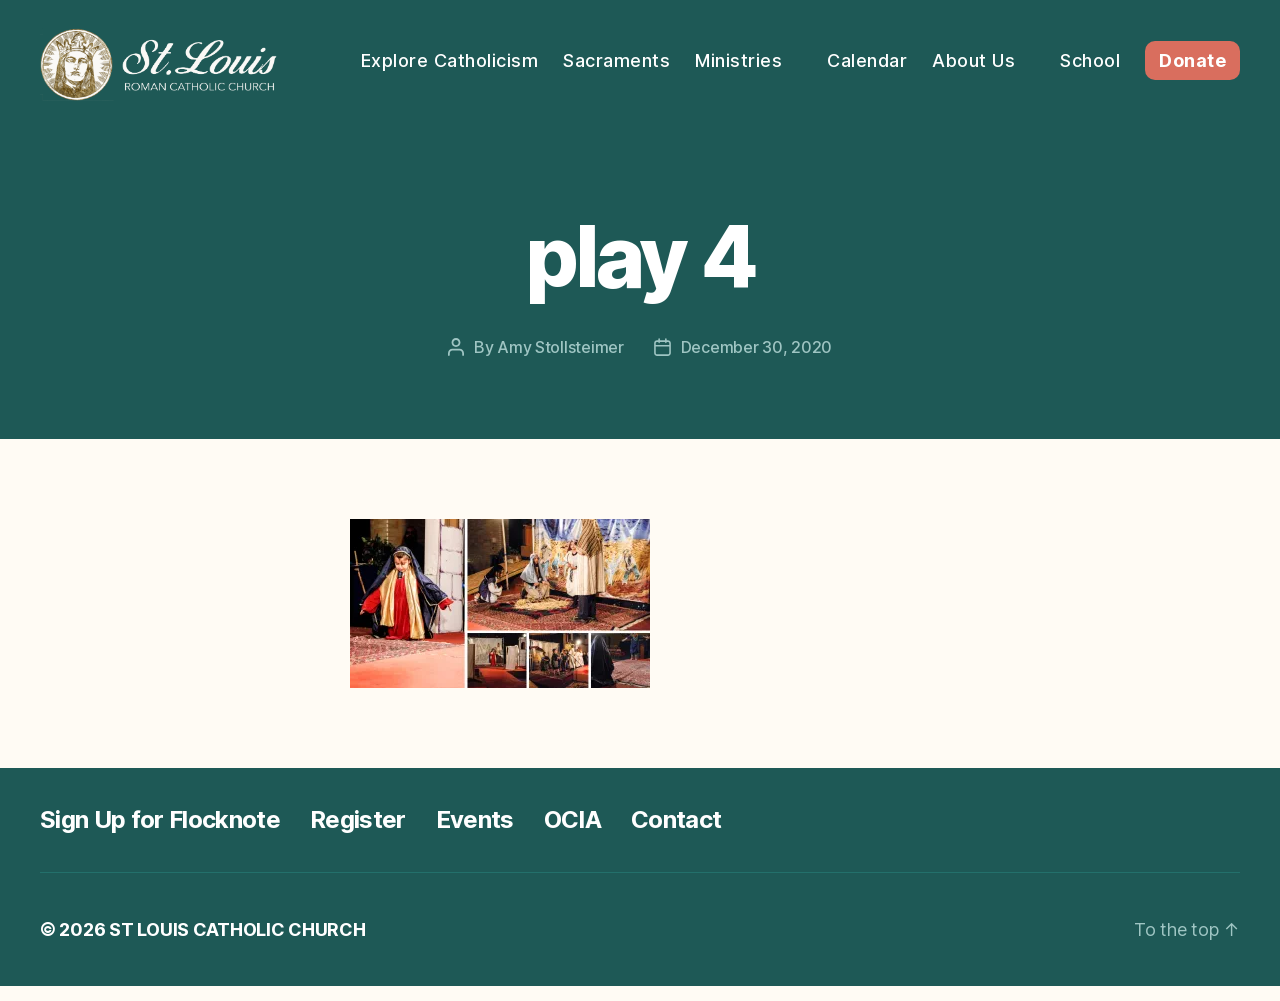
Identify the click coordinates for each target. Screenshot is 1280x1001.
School (1210, 52)
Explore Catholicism (570, 52)
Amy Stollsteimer (560, 362)
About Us (1093, 52)
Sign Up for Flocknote (160, 834)
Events (475, 834)
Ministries (858, 52)
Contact (676, 834)
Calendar (987, 52)
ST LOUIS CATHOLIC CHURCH (237, 944)
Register (358, 834)
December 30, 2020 (756, 362)
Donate (1192, 82)
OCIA (572, 834)
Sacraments (736, 52)
